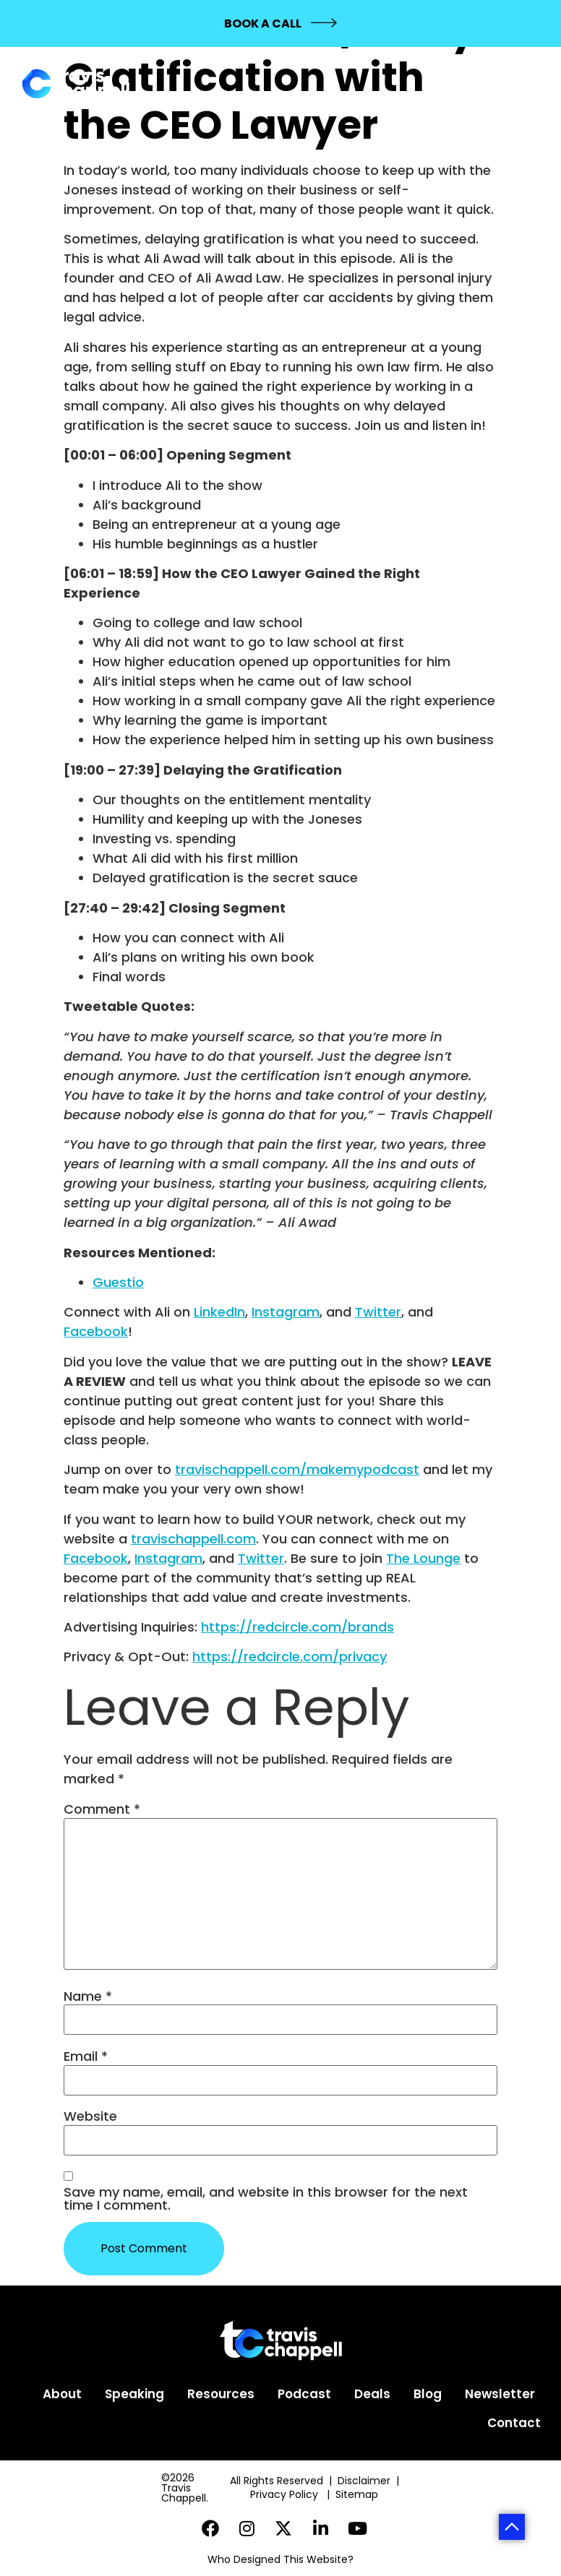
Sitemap (358, 2494)
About (62, 2394)
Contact (514, 2422)
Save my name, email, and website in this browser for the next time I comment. (266, 2199)
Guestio (118, 1282)
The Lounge (423, 1558)
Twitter (378, 1312)
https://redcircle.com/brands (297, 1627)
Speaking (134, 2394)
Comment (102, 1809)
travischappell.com (193, 1539)
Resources (220, 2394)
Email (86, 2056)
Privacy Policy (285, 2494)
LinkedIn (219, 1312)
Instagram (286, 1312)
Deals (372, 2394)
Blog (428, 2394)
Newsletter (500, 2394)
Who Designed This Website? (280, 2559)
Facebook (96, 1331)
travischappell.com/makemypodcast (297, 1469)
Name (88, 1996)
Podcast (304, 2394)
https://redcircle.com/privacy (289, 1656)
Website (90, 2116)
